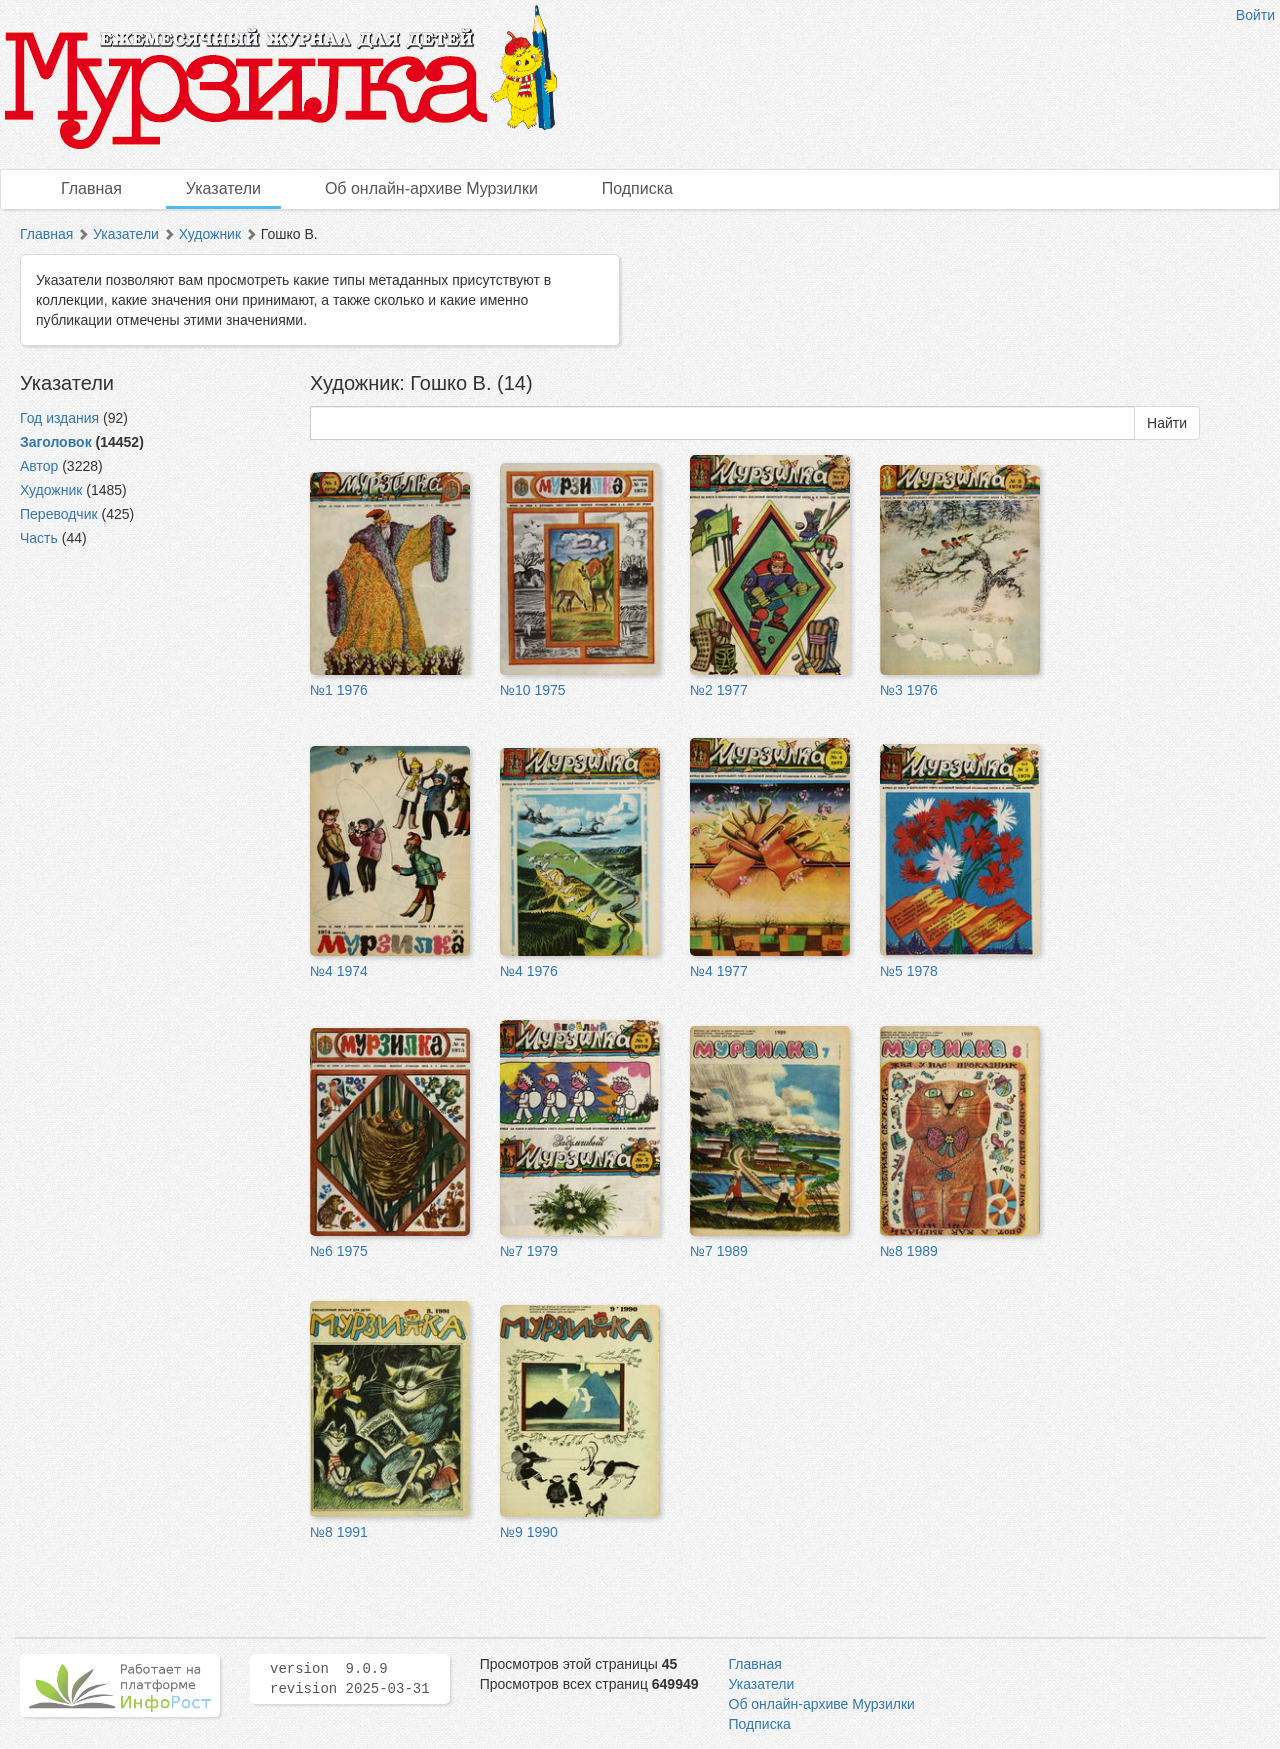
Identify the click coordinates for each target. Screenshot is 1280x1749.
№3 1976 (909, 690)
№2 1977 (719, 690)
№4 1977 (719, 971)
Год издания (59, 418)
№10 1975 (533, 690)
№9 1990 (529, 1532)
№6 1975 (339, 1251)
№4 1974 (339, 971)
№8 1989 (909, 1251)
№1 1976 (339, 690)
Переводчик (59, 514)
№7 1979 (529, 1251)
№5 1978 (909, 971)
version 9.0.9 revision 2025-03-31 (350, 1679)
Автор (39, 466)
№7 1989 (719, 1251)
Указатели (223, 188)
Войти (1255, 15)
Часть (39, 538)
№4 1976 (529, 971)
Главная (91, 188)
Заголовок (56, 442)
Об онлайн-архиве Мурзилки (431, 188)
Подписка (637, 188)
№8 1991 (339, 1532)
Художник (210, 234)
